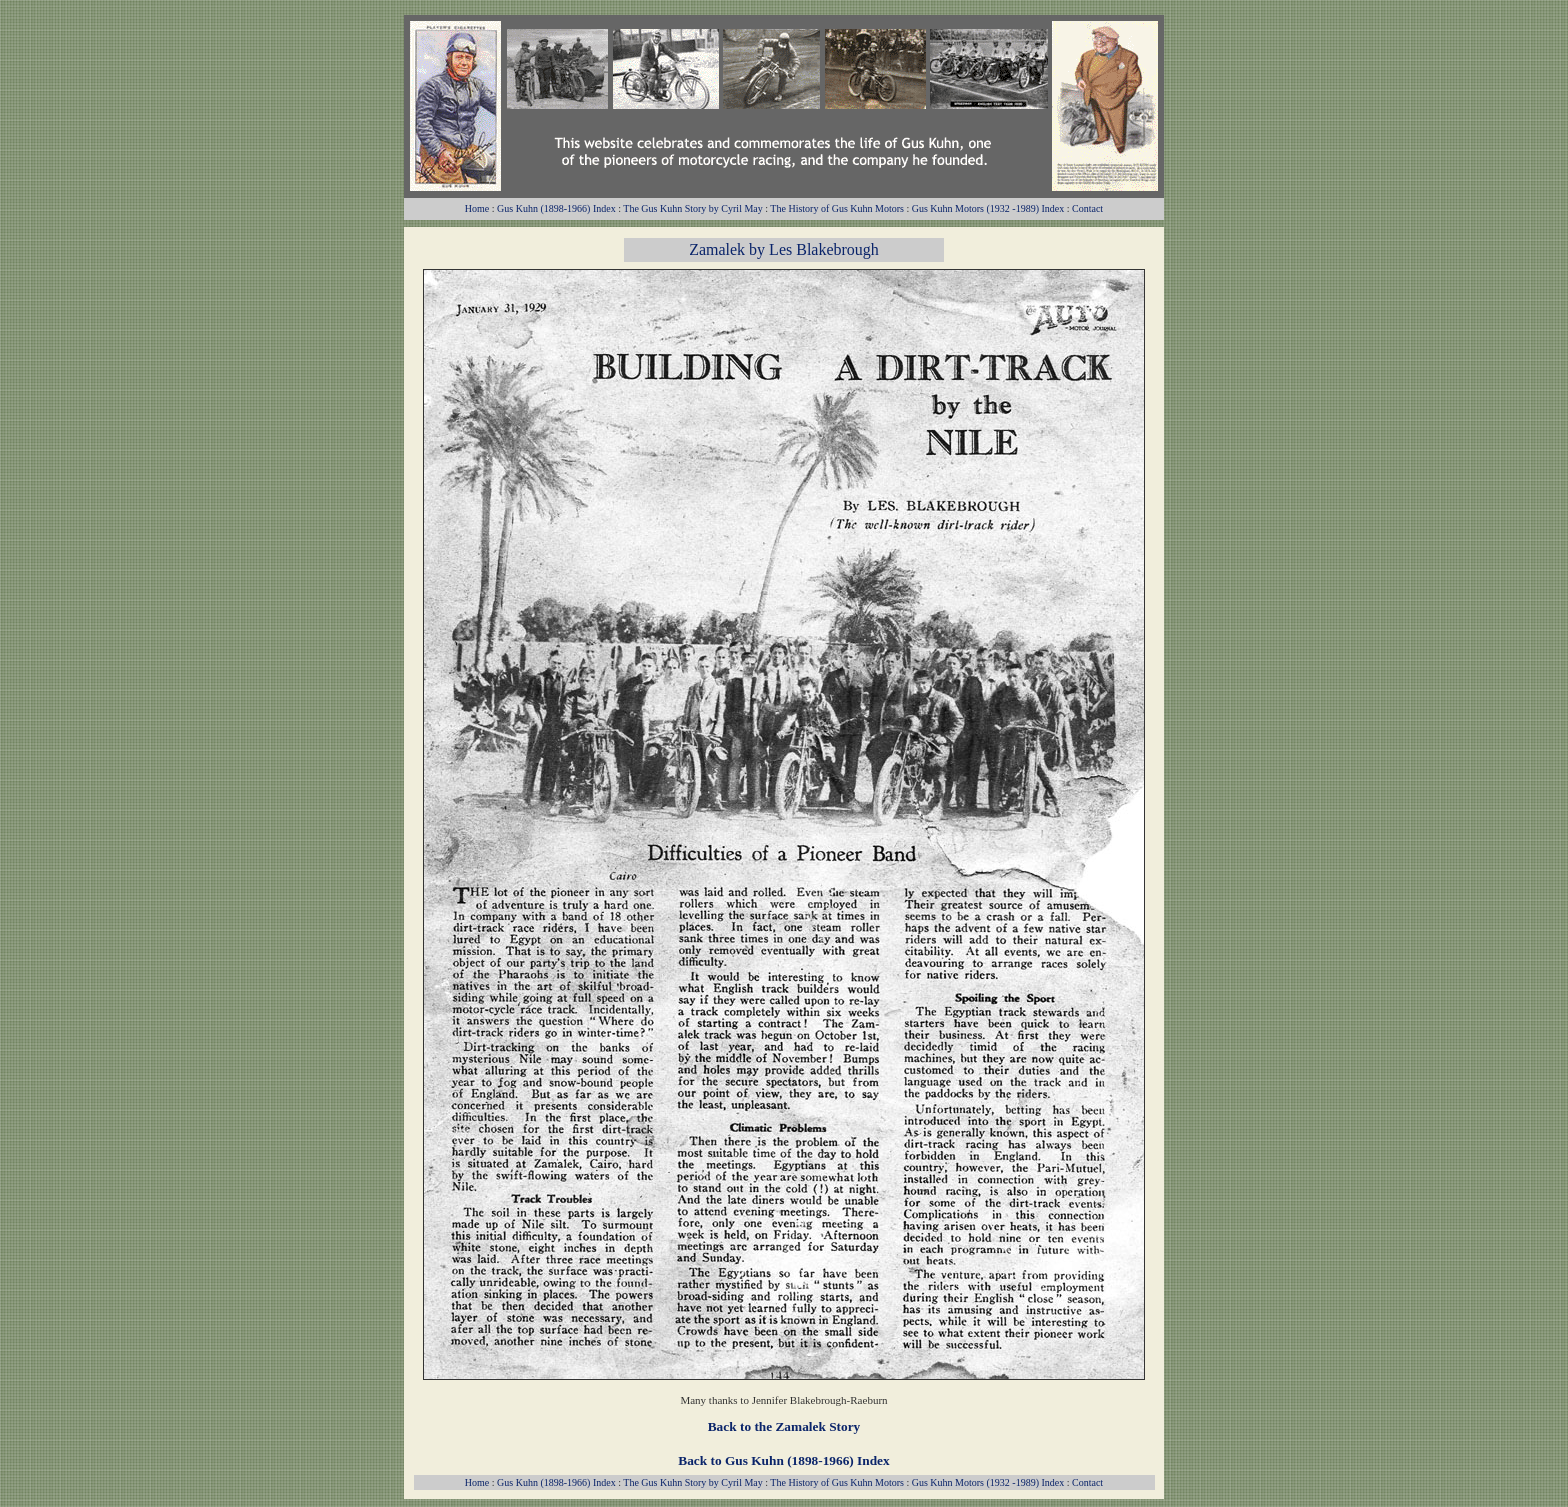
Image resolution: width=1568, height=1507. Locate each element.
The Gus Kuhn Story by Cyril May (692, 208)
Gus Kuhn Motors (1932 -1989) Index (988, 208)
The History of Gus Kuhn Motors (837, 208)
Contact (1087, 208)
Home (477, 208)
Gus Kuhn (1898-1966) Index (556, 208)
